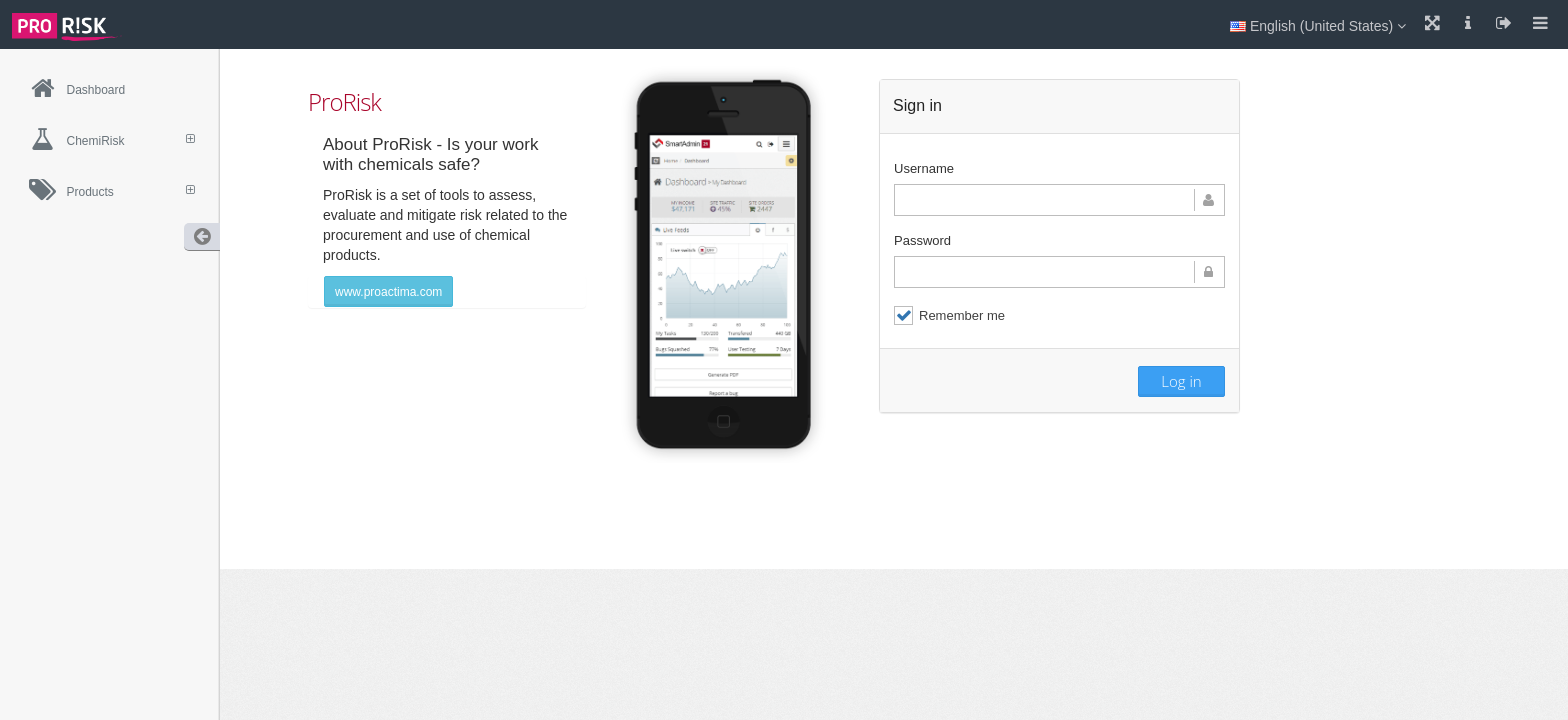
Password (922, 240)
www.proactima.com (388, 292)
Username (924, 168)
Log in (1181, 381)
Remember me (949, 315)
